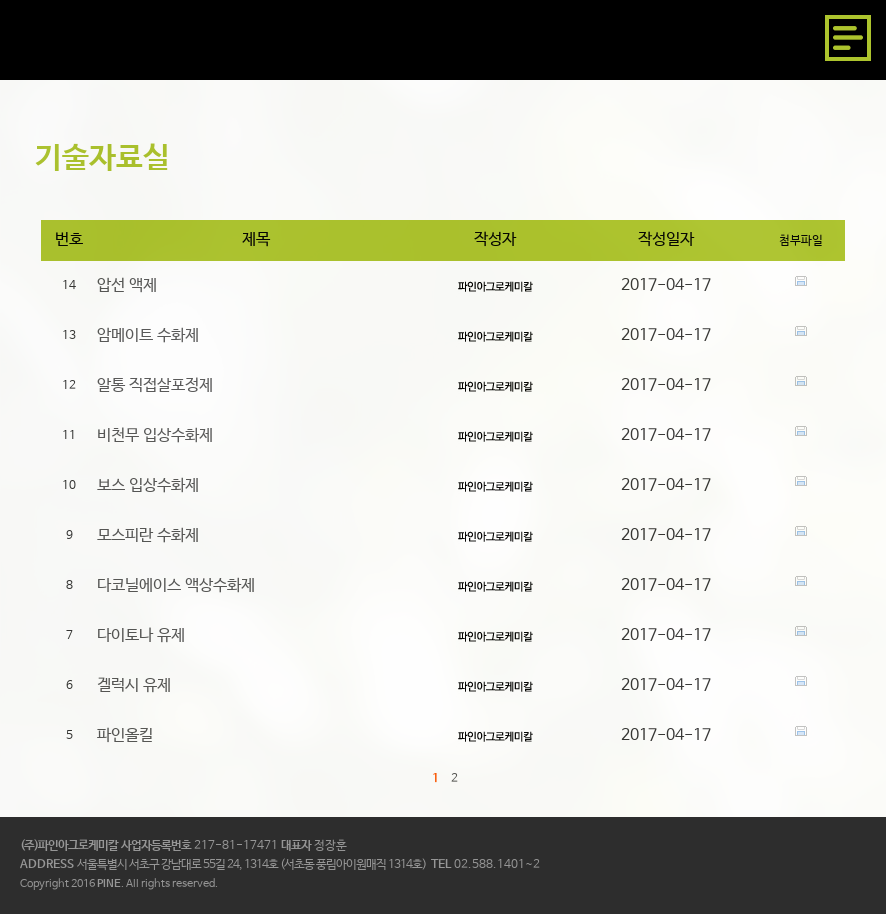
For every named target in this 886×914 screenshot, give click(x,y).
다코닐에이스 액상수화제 (176, 585)
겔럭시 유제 (134, 685)
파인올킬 (125, 735)
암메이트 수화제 (148, 335)
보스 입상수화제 (148, 485)
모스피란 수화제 (148, 535)
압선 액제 (127, 285)
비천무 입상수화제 (155, 435)
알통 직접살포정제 (155, 385)
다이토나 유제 (141, 635)
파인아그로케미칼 (92, 38)
